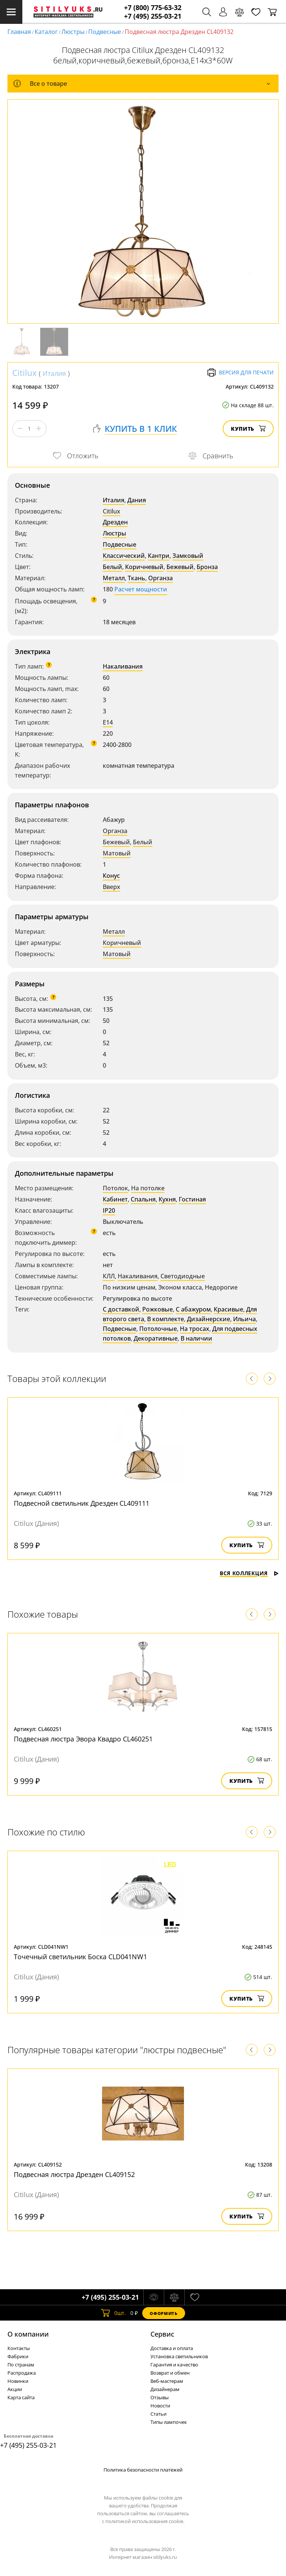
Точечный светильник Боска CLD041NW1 (80, 1956)
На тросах (194, 1329)
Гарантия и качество (174, 2364)
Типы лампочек (168, 2422)
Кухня (167, 1199)
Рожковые (157, 1309)
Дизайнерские (208, 1319)
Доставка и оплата (171, 2348)
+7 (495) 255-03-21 (152, 16)
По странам (20, 2364)
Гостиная (192, 1199)
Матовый (117, 853)
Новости (160, 2405)
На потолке (148, 1188)
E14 (108, 722)
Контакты (18, 2348)
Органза (160, 578)
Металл (114, 578)
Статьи (158, 2413)
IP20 (109, 1210)
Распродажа (21, 2372)
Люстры (73, 32)
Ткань (136, 578)
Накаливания (123, 666)
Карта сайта (21, 2397)
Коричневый (144, 567)
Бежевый (180, 567)
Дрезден (115, 522)
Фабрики (17, 2356)
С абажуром (193, 1309)
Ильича (244, 1319)
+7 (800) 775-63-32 (152, 7)
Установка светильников (179, 2356)
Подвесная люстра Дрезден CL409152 (74, 2174)
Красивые (228, 1309)
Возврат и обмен (170, 2372)
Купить (248, 428)
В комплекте (165, 1319)
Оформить (163, 2313)
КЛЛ (109, 1276)
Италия (54, 373)
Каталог (46, 32)
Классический (124, 556)
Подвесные (104, 32)
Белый (112, 567)
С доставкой (121, 1309)
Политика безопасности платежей (143, 2469)
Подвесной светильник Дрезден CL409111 (81, 1503)
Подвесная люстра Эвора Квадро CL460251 (83, 1738)
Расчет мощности (140, 589)
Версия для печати (240, 372)
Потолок (115, 1188)
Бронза (207, 567)
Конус (111, 875)
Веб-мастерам (166, 2381)
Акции (14, 2389)
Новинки (17, 2381)
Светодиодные (183, 1276)
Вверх (111, 887)
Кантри (158, 556)
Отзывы (159, 2397)
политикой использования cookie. (144, 2521)
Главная (19, 32)
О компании (28, 2334)
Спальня (143, 1199)
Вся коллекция (249, 1573)
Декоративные (156, 1338)
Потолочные (158, 1329)
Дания (136, 500)
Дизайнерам (164, 2389)
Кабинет (115, 1199)
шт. (113, 2313)
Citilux (24, 372)
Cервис (162, 2334)
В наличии (196, 1338)
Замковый (187, 556)
